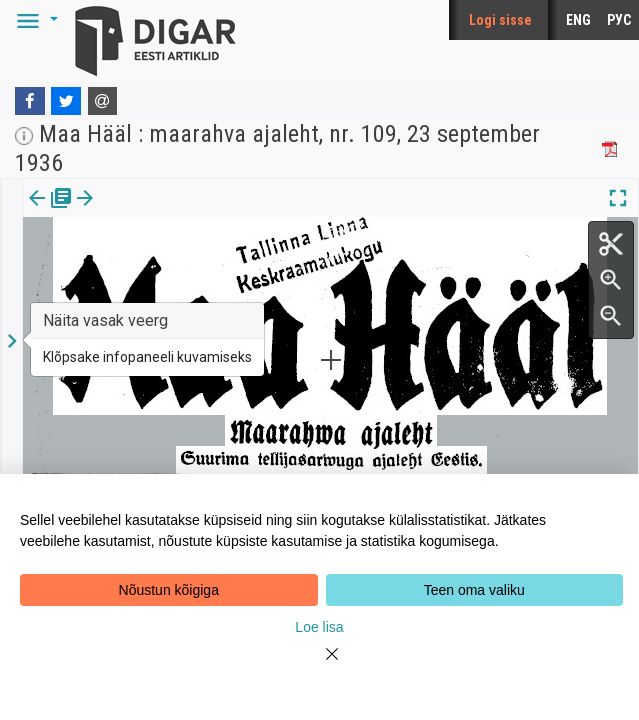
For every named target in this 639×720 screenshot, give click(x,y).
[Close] (320, 666)
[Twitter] (66, 101)
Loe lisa (319, 627)
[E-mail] (103, 101)
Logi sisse (500, 20)
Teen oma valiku (474, 590)
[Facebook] (30, 101)
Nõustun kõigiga (169, 590)
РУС (619, 20)
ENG (578, 20)
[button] (34, 20)
